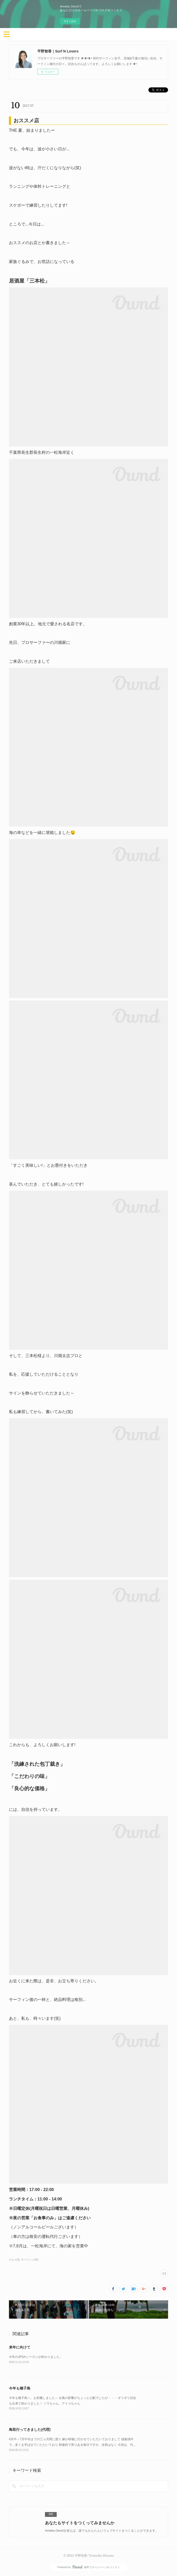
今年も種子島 (19, 2388)
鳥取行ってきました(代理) (30, 2429)
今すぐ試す (70, 21)
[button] (7, 34)
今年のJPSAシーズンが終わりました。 (36, 2357)
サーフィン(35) (30, 2259)
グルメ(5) (14, 2259)
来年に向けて (19, 2347)
